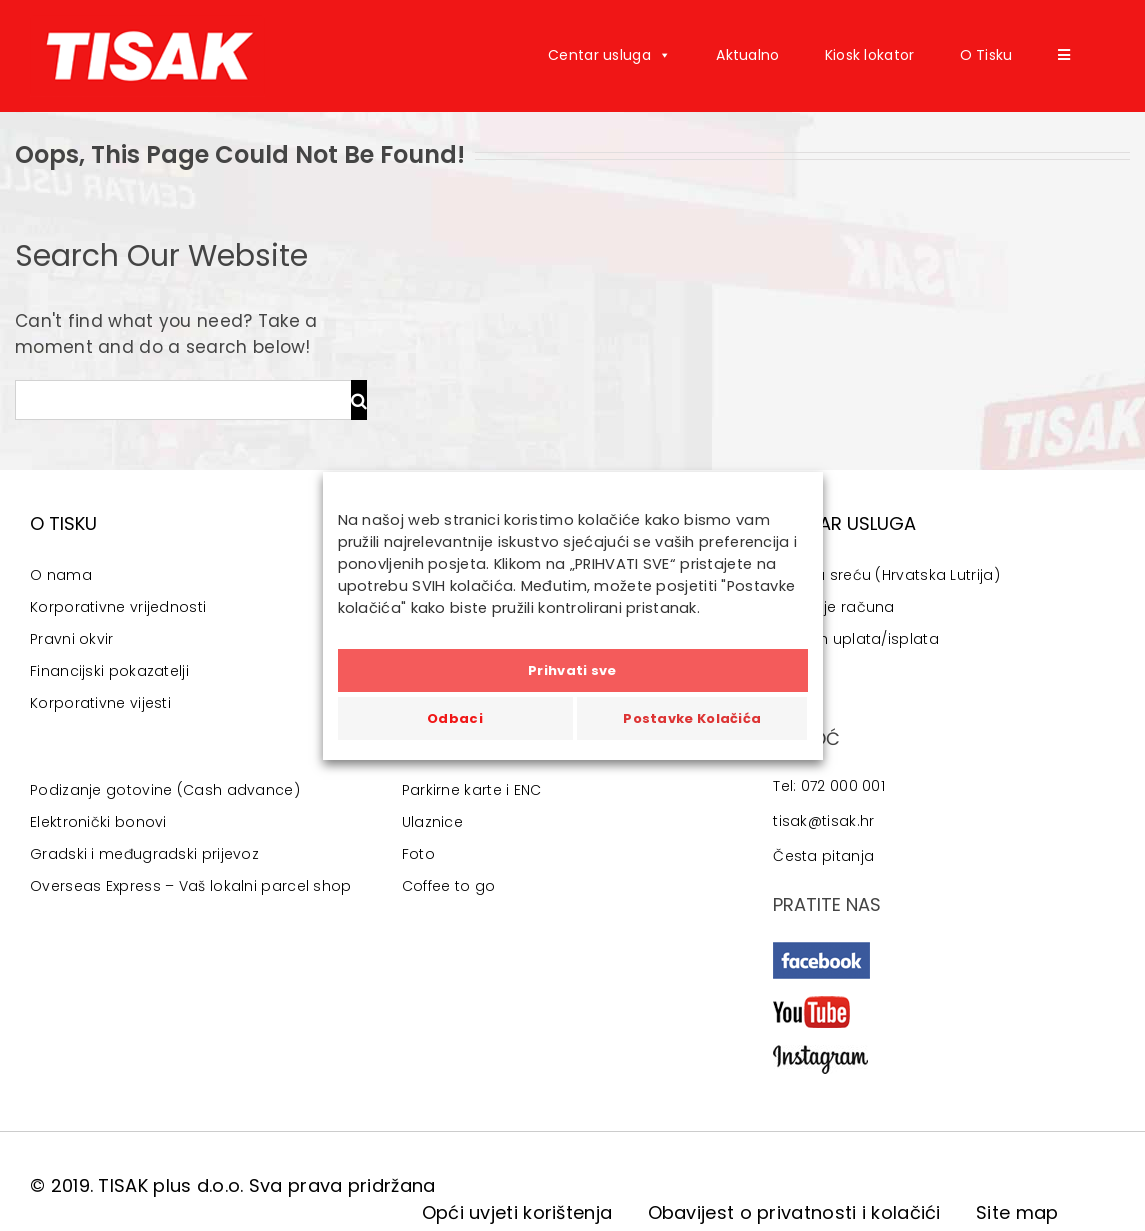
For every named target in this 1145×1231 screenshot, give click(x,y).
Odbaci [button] (455, 718)
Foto (418, 854)
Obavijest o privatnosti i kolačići (794, 1212)
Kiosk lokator (870, 55)
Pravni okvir (72, 639)
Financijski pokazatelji (109, 671)
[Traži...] (183, 400)
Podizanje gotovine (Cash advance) (165, 790)
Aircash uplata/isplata (856, 639)
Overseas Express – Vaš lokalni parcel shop (191, 886)
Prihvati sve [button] (572, 670)
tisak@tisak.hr (823, 821)
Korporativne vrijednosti (118, 607)
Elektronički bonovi (98, 822)
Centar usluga (609, 55)
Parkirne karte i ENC (472, 790)
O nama (61, 575)
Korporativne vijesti (100, 703)
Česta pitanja (823, 856)
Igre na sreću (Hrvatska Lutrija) (886, 575)
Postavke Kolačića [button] (692, 718)
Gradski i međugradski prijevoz (144, 854)
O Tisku (986, 55)
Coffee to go (449, 886)
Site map (1017, 1212)
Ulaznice (432, 822)
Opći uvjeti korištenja (517, 1212)
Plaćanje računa (834, 607)
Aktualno (747, 55)
